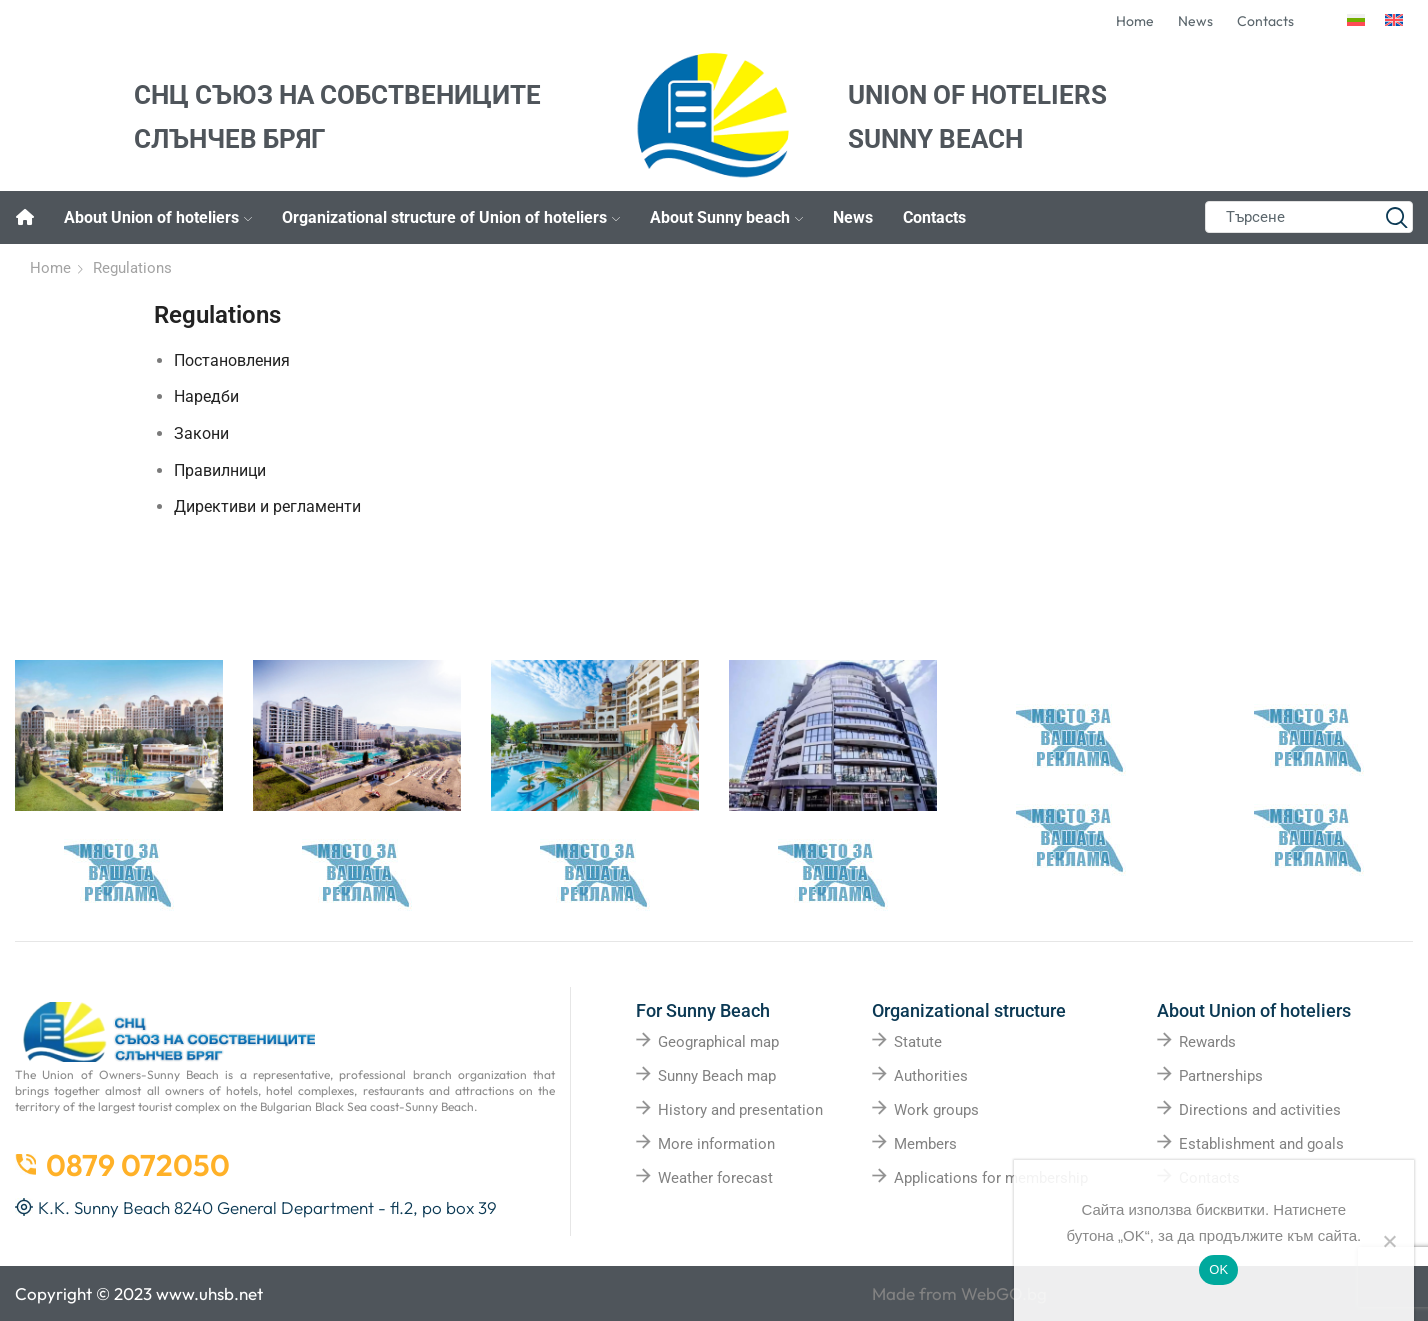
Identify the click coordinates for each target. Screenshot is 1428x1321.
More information (716, 1144)
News (853, 217)
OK (1218, 1269)
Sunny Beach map (717, 1076)
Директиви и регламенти (267, 506)
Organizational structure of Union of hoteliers (451, 217)
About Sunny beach (726, 217)
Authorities (931, 1076)
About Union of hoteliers (158, 217)
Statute (918, 1042)
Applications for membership (991, 1178)
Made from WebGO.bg (959, 1293)
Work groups (936, 1110)
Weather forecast (715, 1178)
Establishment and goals (1261, 1144)
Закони (201, 433)
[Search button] (1397, 217)
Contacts (934, 217)
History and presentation (740, 1110)
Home (50, 268)
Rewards (1207, 1042)
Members (925, 1144)
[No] (1389, 1241)
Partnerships (1221, 1076)
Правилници (220, 470)
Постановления (232, 360)
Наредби (206, 396)
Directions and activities (1260, 1110)
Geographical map (718, 1042)
